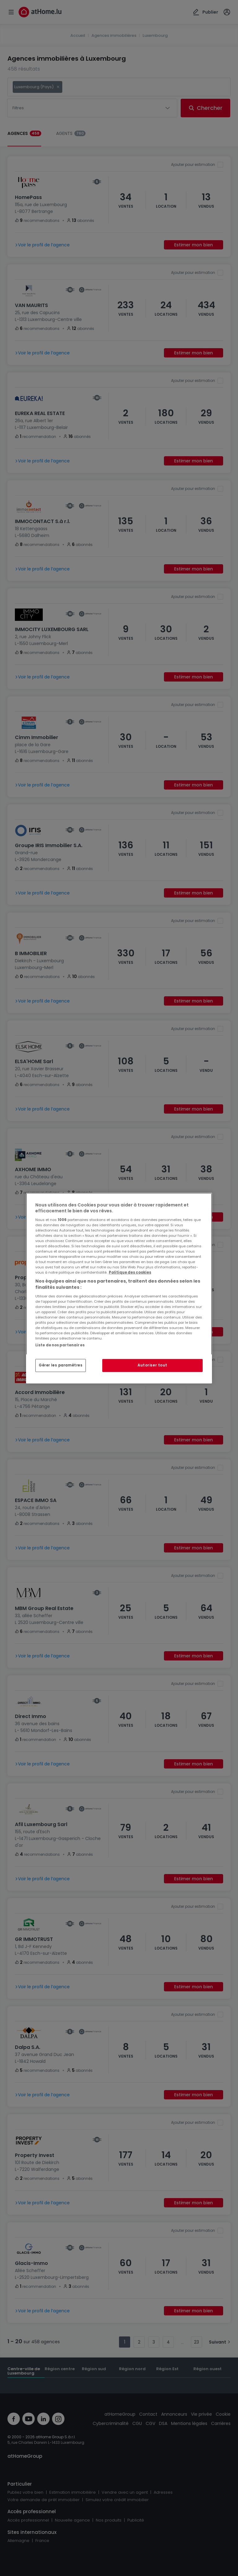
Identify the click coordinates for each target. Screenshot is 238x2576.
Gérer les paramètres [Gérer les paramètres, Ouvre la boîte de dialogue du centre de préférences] (60, 1365)
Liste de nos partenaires (60, 1344)
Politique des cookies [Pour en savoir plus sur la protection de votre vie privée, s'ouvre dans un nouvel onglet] (130, 1272)
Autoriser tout (152, 1365)
